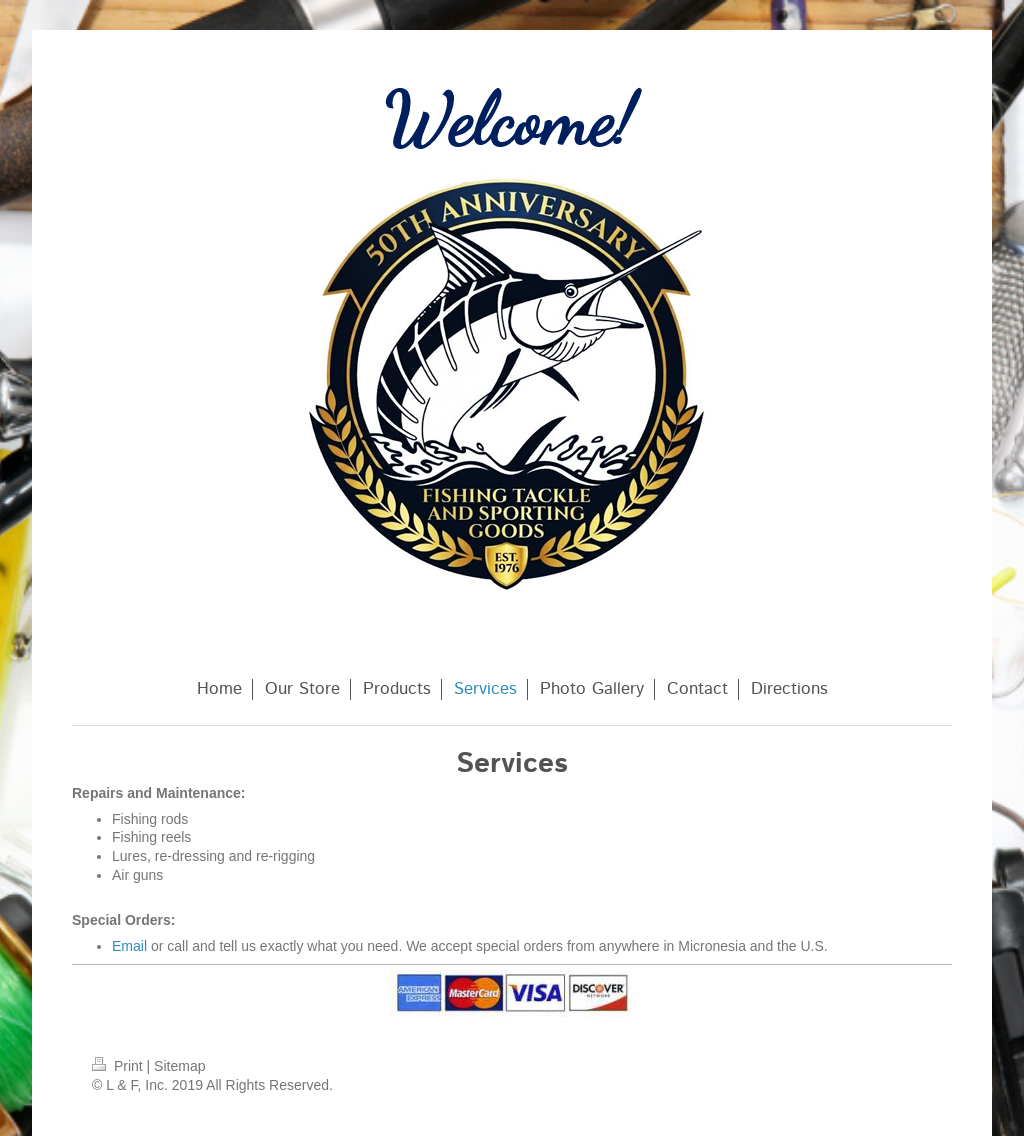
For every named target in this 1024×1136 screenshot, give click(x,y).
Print (119, 1066)
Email (129, 946)
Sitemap (179, 1066)
